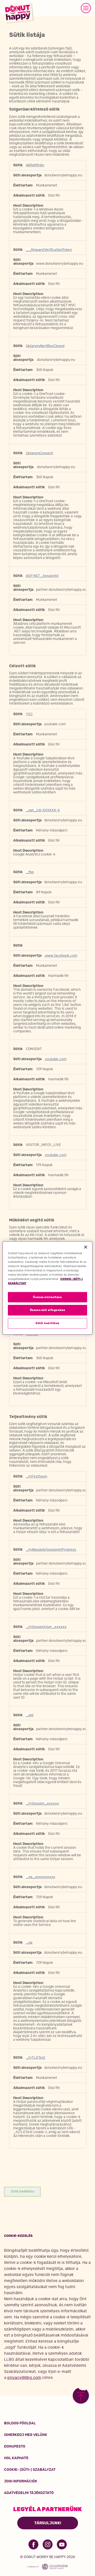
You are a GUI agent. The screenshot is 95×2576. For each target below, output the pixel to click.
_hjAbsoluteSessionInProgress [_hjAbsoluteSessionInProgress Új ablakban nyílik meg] (51, 1549)
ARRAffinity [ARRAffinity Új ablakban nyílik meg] (35, 165)
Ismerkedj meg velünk (25, 2435)
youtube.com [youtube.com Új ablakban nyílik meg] (55, 1059)
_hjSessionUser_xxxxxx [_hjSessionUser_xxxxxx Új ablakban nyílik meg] (46, 1627)
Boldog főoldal (20, 2423)
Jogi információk (20, 2481)
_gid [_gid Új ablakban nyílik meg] (29, 1715)
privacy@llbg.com (24, 2378)
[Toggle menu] (86, 8)
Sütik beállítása (22, 2191)
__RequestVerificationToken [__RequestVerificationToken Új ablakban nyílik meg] (49, 250)
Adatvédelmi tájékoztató (29, 2493)
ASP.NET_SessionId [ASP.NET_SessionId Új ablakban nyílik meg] (42, 576)
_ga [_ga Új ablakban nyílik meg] (29, 1942)
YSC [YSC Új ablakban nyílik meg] (29, 714)
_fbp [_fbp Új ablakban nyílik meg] (30, 872)
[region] (47, 1288)
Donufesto (14, 2446)
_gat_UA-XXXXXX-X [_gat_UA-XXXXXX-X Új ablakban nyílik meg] (43, 810)
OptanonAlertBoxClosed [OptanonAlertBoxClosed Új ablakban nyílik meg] (45, 346)
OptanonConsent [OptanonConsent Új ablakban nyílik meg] (39, 453)
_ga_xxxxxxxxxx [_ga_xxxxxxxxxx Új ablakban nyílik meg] (40, 1877)
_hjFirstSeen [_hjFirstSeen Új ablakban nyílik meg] (36, 1476)
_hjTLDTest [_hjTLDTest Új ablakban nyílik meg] (35, 2057)
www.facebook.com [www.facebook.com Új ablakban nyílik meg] (60, 955)
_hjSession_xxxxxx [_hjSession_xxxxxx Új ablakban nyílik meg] (42, 1803)
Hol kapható (16, 2458)
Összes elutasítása (47, 1297)
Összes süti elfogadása (47, 1310)
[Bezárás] (85, 1247)
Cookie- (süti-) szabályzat (29, 2470)
